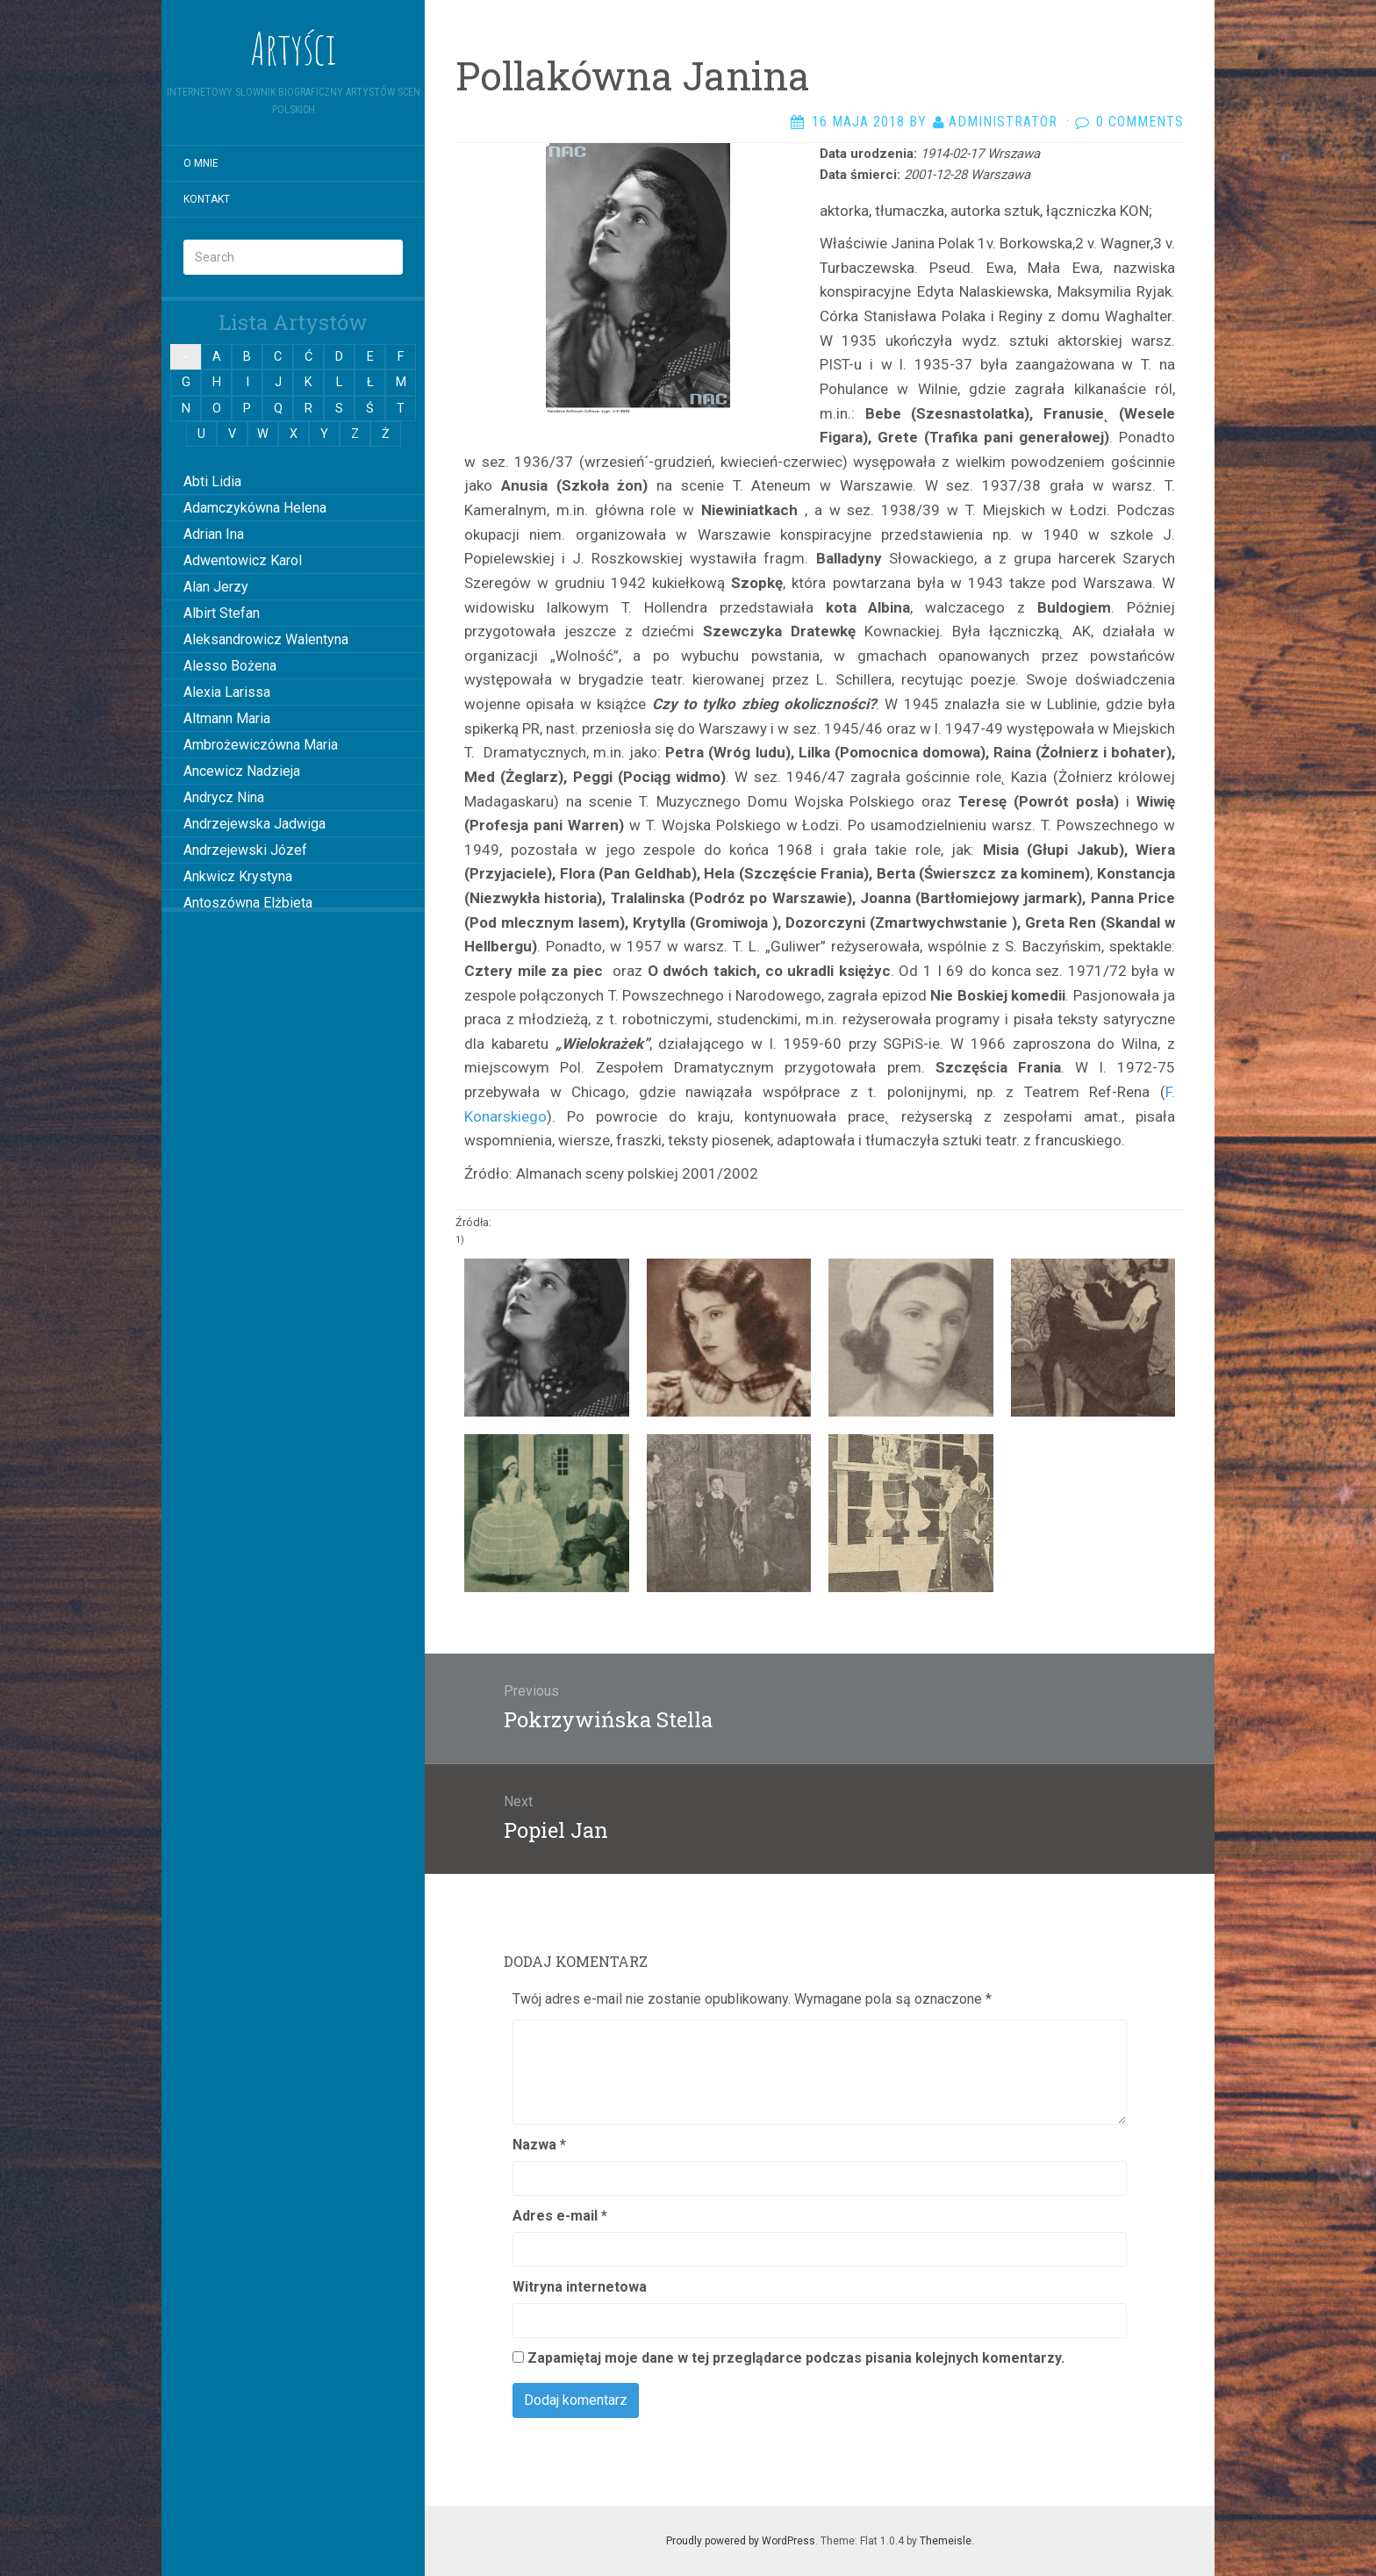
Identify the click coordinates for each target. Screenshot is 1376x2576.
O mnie (201, 163)
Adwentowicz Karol (242, 560)
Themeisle (945, 2541)
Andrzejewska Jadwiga (254, 823)
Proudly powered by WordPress (740, 2541)
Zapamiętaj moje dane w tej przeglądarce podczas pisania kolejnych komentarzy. (795, 2358)
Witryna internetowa (579, 2286)
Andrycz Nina (223, 797)
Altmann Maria (226, 718)
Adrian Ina (213, 534)
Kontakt (206, 199)
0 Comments (1140, 121)
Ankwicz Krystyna (237, 876)
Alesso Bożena (229, 665)
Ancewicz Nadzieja (241, 771)
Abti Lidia (212, 481)
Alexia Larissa (226, 692)
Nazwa (539, 2144)
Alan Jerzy (215, 586)
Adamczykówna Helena (254, 507)
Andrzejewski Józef (245, 850)
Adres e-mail (559, 2215)
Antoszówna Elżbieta (247, 902)
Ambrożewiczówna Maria (260, 744)
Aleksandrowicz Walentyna (265, 639)
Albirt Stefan (221, 613)
